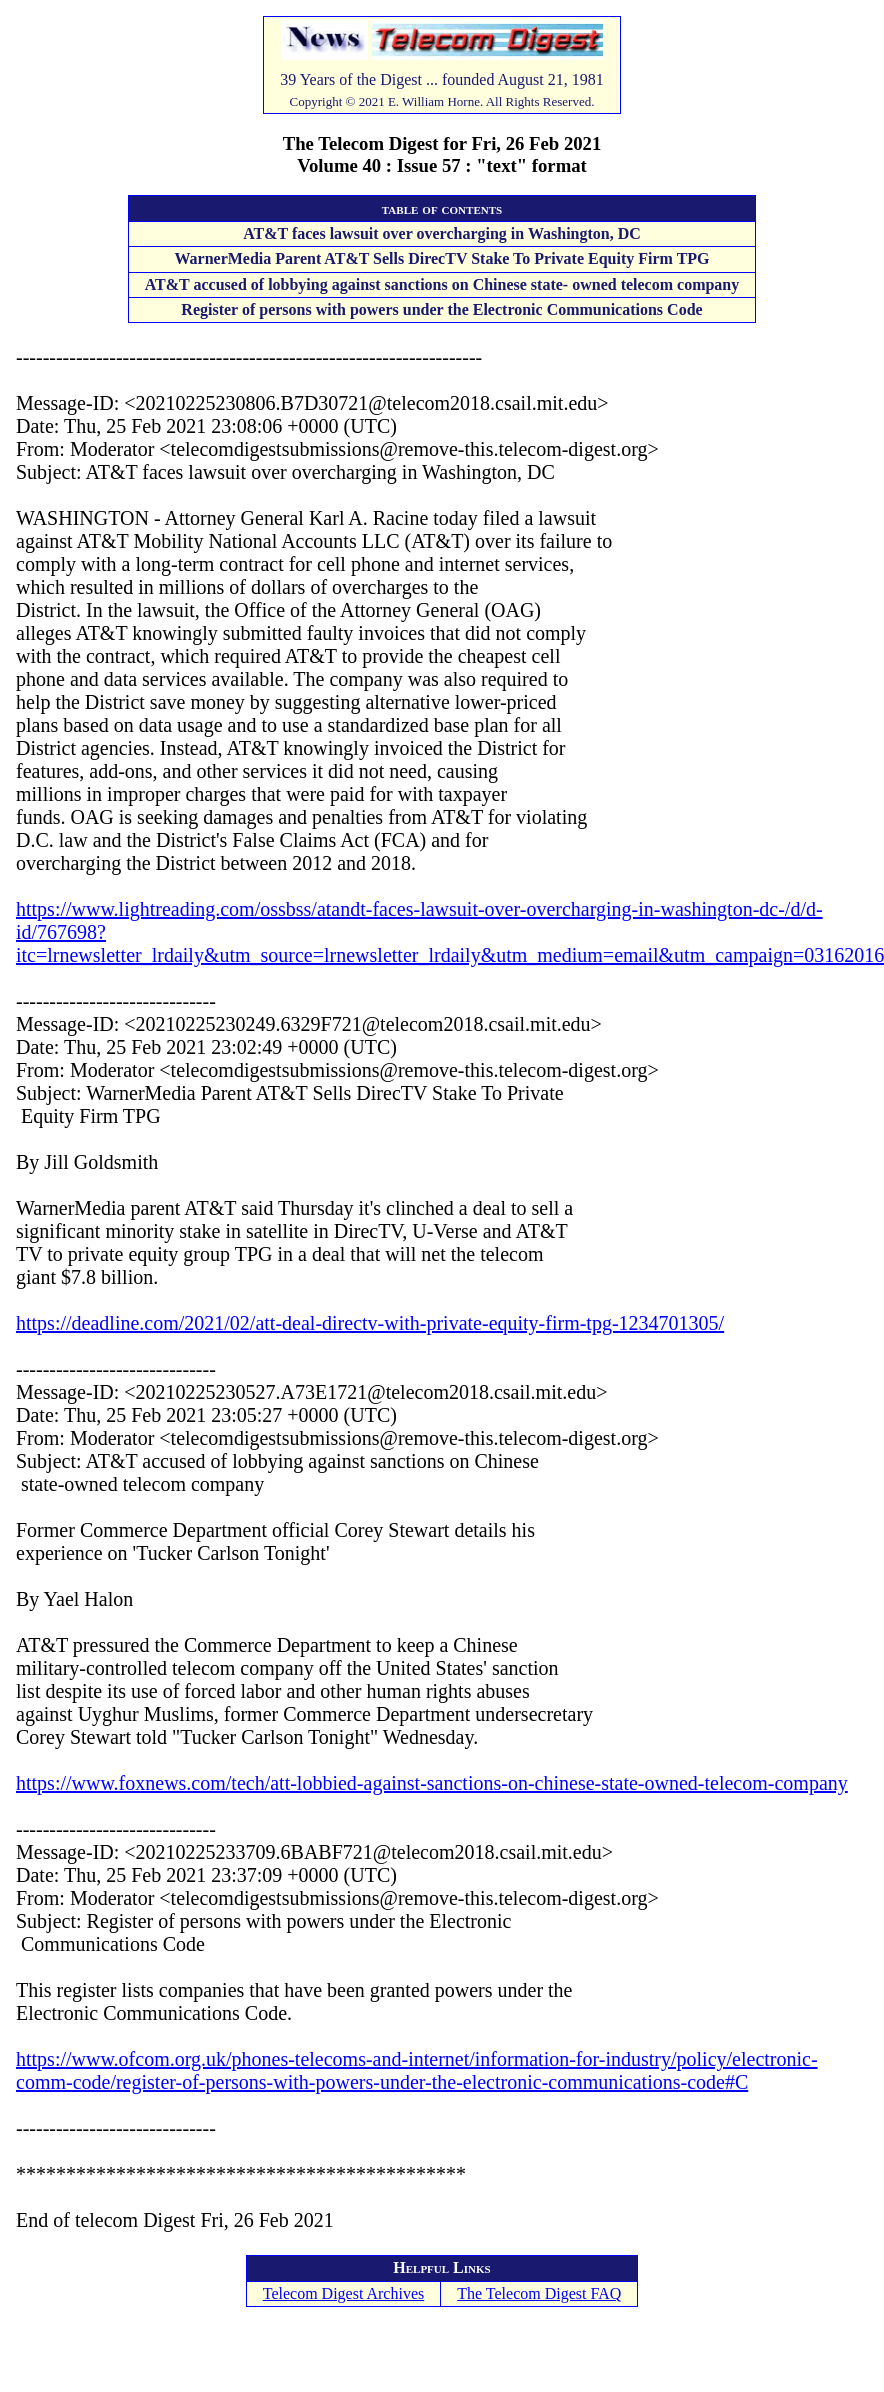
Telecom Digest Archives (344, 2293)
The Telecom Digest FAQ (539, 2293)
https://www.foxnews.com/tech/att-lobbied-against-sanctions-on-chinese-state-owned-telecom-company (432, 1783)
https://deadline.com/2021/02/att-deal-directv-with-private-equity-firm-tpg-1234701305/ (370, 1323)
